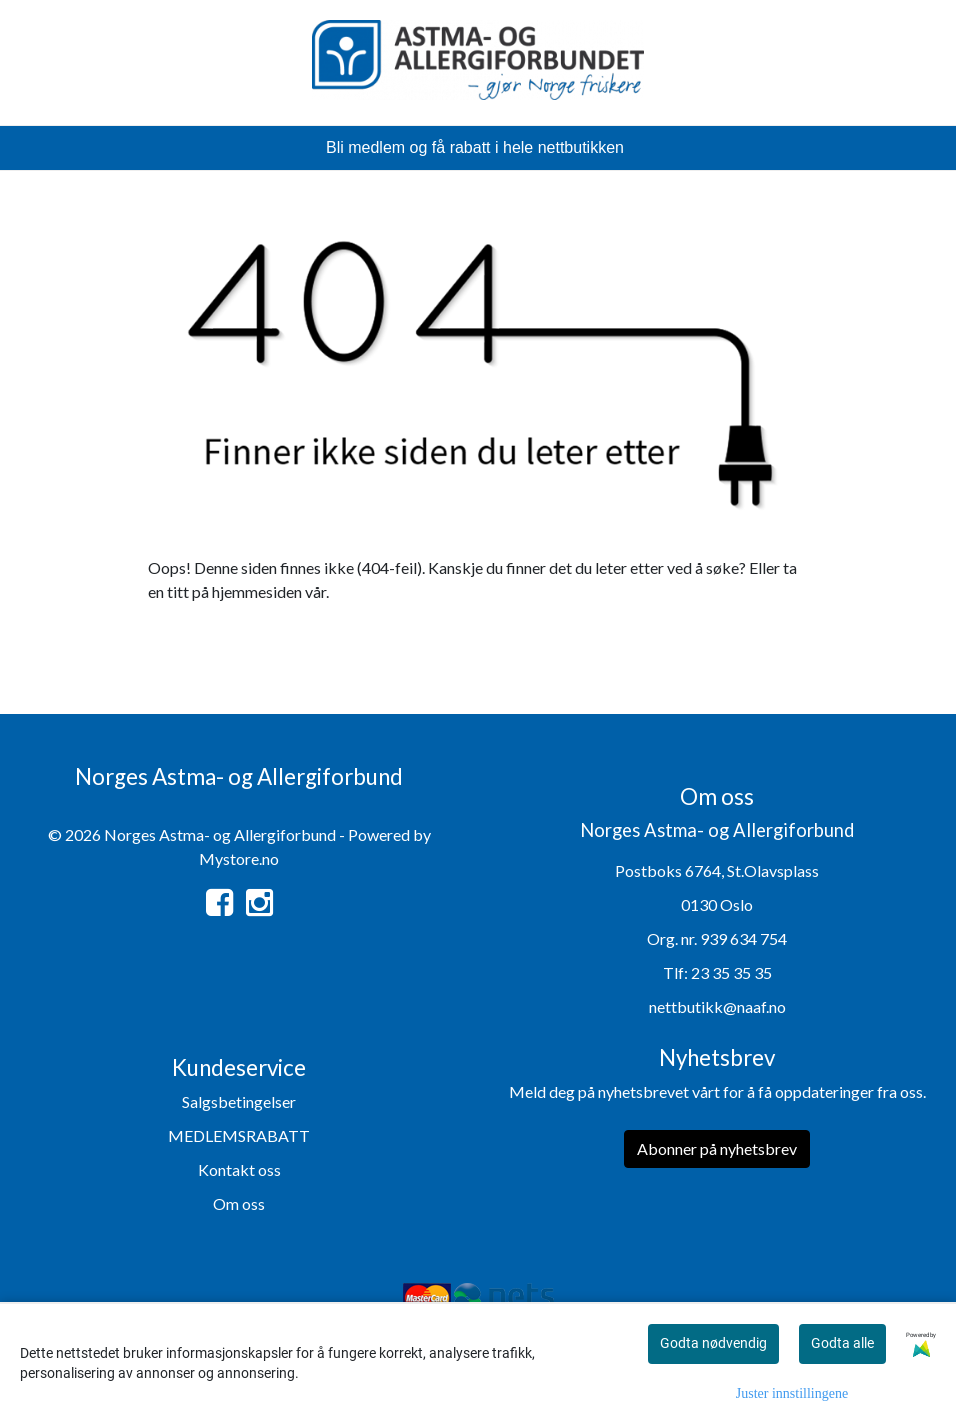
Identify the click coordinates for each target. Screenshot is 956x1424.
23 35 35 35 (731, 972)
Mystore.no (239, 858)
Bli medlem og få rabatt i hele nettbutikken (475, 147)
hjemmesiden (257, 591)
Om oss (239, 1203)
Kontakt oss (239, 1169)
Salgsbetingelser (239, 1101)
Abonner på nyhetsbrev (717, 1148)
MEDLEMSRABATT (239, 1135)
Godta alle (842, 1343)
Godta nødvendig (713, 1343)
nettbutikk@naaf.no (717, 1006)
